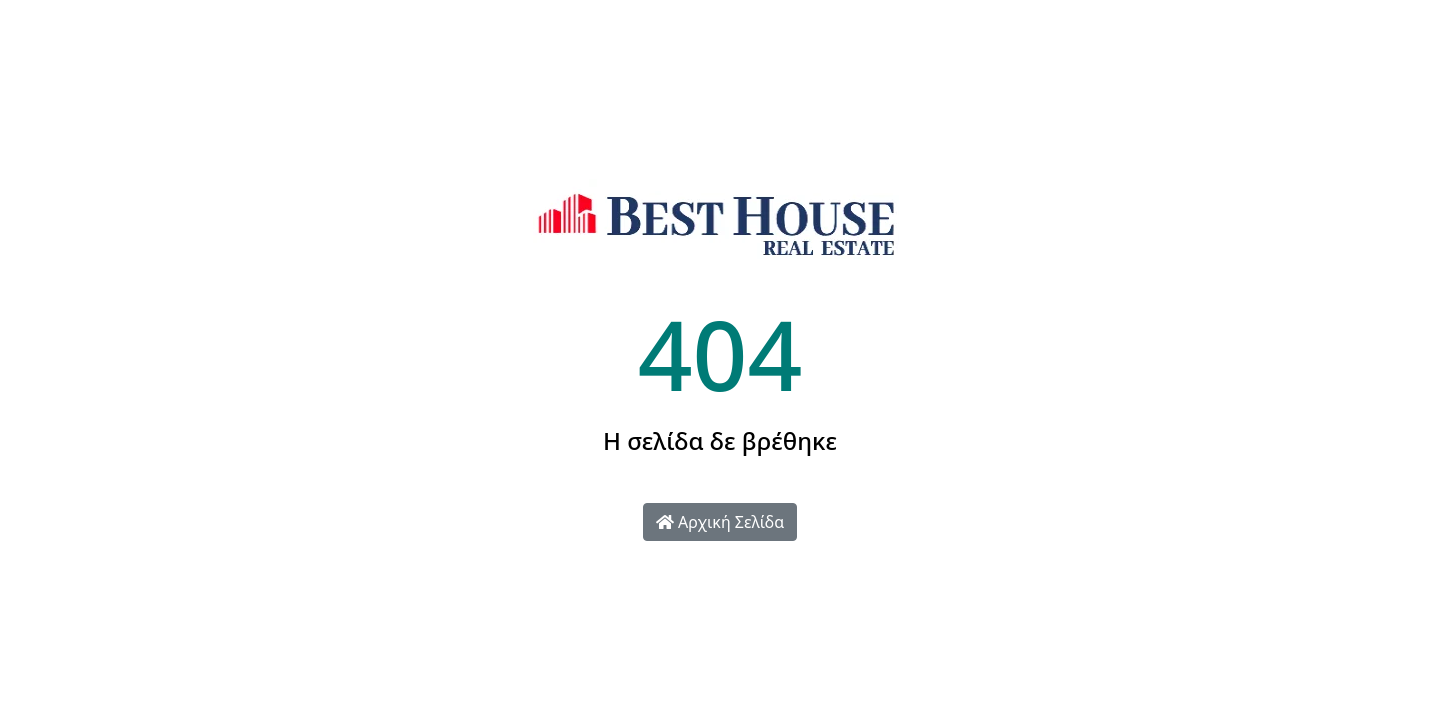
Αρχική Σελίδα (720, 522)
